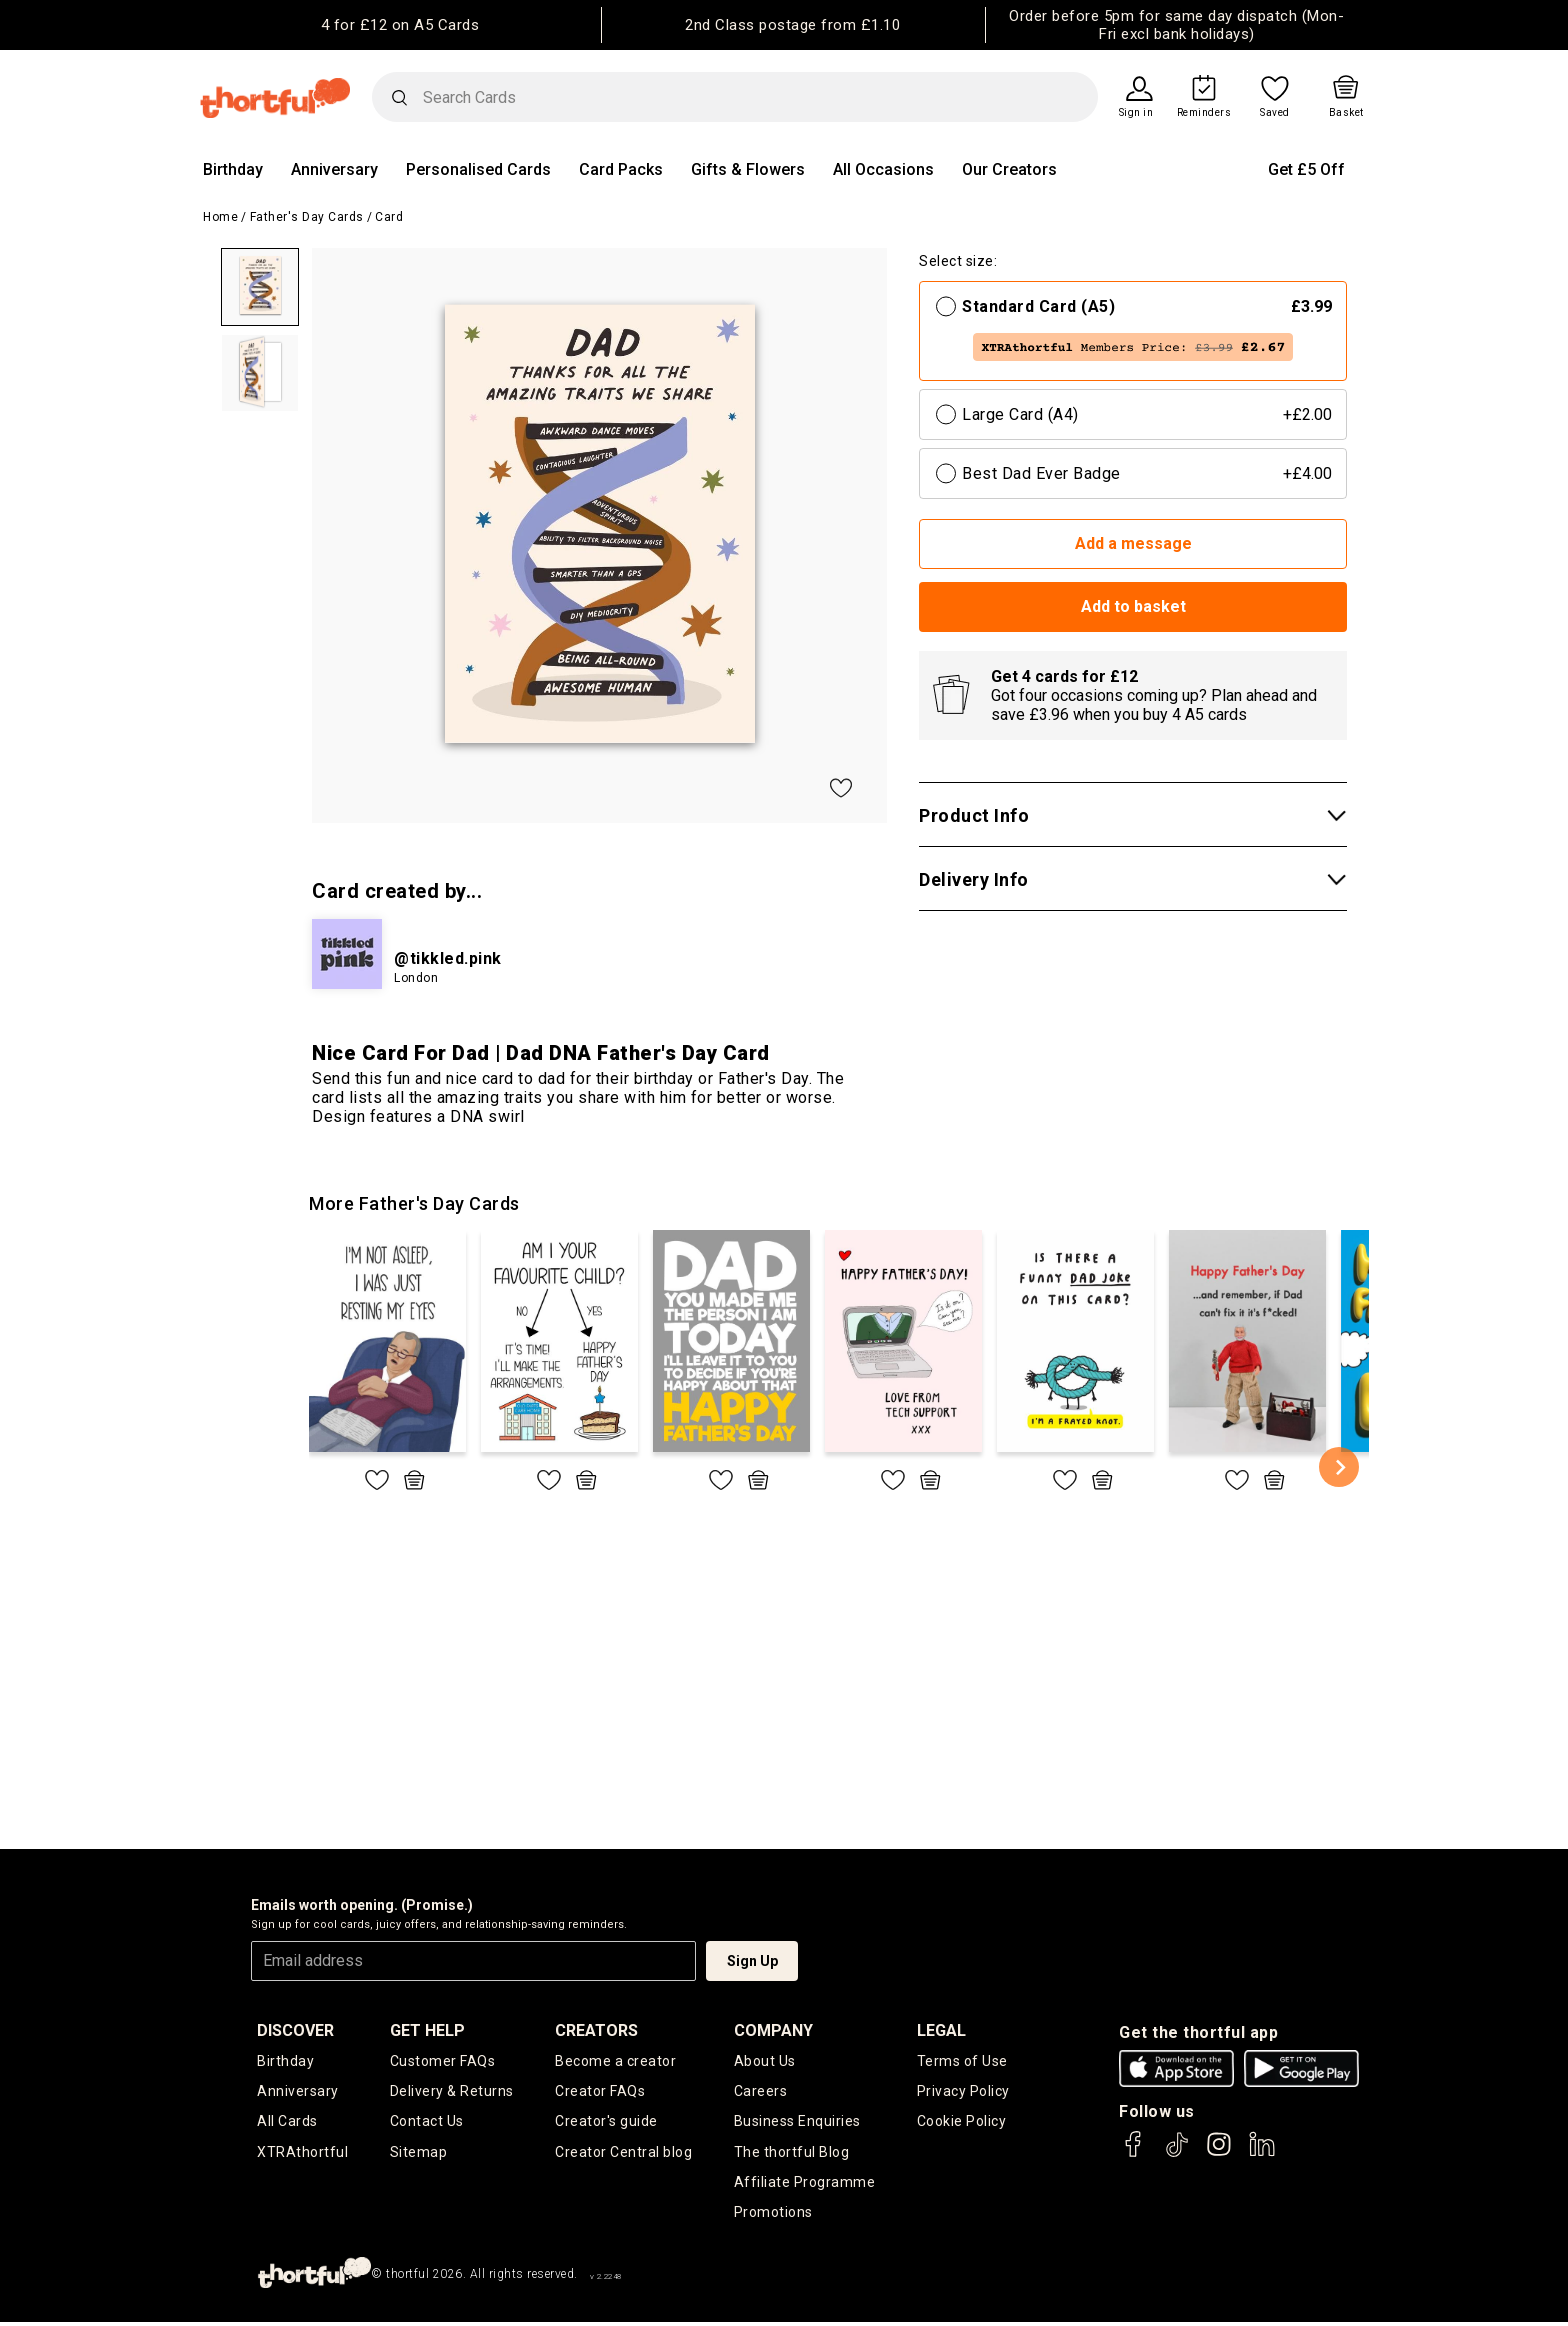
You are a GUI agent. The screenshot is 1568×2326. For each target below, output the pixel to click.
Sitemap (419, 2154)
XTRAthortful (302, 2154)
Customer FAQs (443, 2061)
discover (295, 2030)
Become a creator (615, 2061)
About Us (765, 2061)
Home (220, 217)
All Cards (287, 2123)
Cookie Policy (962, 2123)
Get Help (427, 2030)
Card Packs (621, 169)
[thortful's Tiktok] (1177, 2153)
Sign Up (752, 1961)
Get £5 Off (1306, 169)
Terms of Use (962, 2061)
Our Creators (1009, 169)
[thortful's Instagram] (1219, 2153)
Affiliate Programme (805, 2185)
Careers (761, 2092)
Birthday (233, 169)
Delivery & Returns (452, 2092)
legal (941, 2030)
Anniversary (334, 169)
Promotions (773, 2216)
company (773, 2030)
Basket (1346, 113)
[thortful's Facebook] (1134, 2153)
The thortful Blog (792, 2154)
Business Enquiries (797, 2123)
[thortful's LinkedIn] (1262, 2153)
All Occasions (883, 169)
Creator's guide (606, 2123)
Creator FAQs (600, 2092)
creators (596, 2030)
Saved (1275, 113)
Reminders (1204, 113)
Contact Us (427, 2123)
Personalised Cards (478, 169)
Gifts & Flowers (748, 169)
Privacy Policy (963, 2092)
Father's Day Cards (307, 217)
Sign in (1136, 113)
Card (389, 217)
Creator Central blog (623, 2154)
